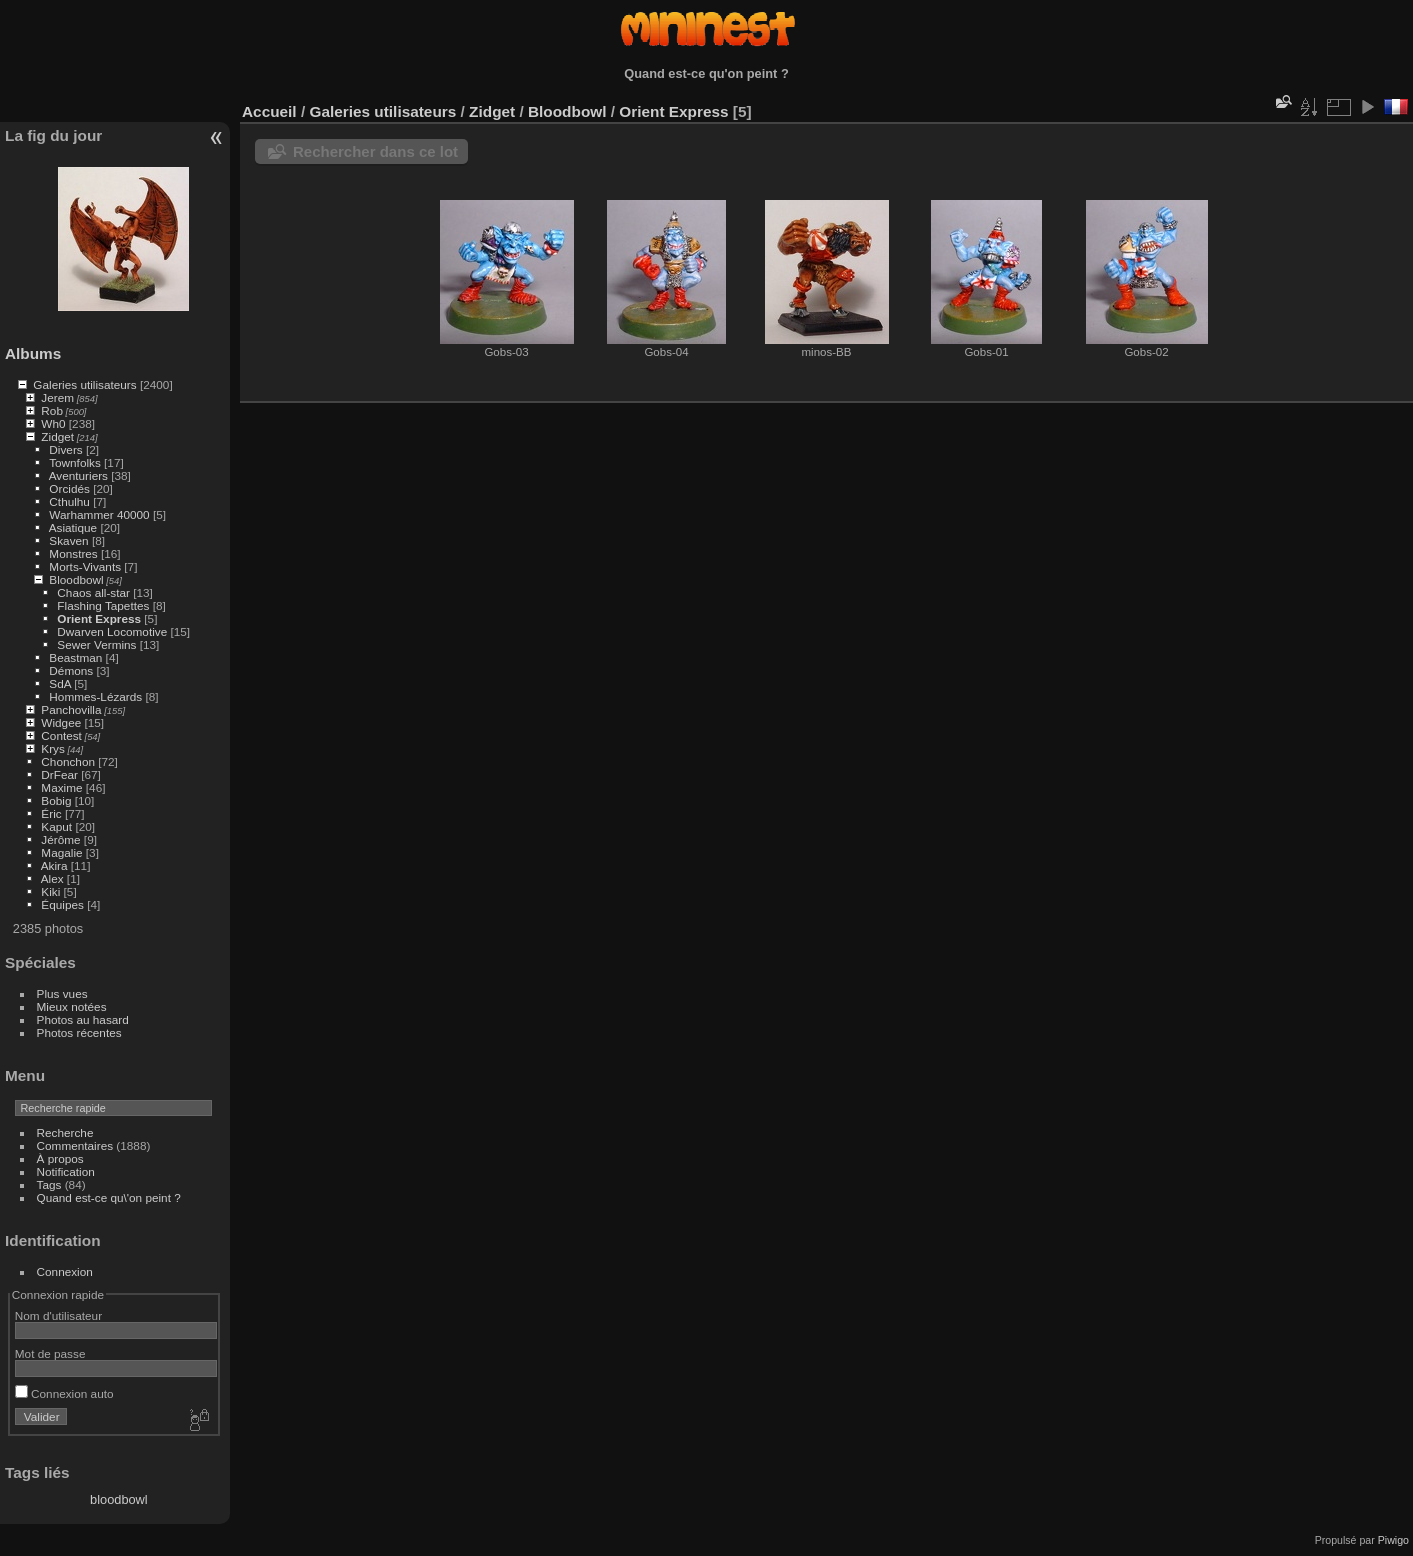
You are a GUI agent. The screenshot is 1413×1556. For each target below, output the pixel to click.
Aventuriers (78, 475)
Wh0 (53, 423)
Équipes (62, 904)
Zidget (57, 436)
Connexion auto (64, 1393)
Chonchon (68, 761)
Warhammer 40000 (99, 514)
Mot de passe (50, 1353)
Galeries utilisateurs (84, 384)
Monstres (73, 553)
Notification (66, 1171)
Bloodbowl (76, 579)
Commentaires (75, 1145)
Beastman (75, 657)
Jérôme (60, 839)
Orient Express (99, 618)
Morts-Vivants (85, 566)
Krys (53, 748)
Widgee (61, 722)
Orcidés (69, 488)
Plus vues (62, 993)
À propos (60, 1158)
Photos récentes (79, 1032)
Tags (49, 1184)
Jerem (57, 397)
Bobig (56, 800)
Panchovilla (71, 709)
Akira (54, 865)
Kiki (50, 891)
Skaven (68, 540)
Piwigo (1393, 1540)
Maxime (61, 787)
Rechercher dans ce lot (375, 151)
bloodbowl (119, 1499)
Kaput (56, 826)
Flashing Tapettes (103, 605)
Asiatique (73, 527)
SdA (60, 683)
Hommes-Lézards (95, 696)
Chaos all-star (93, 592)
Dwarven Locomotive (112, 631)
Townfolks (75, 462)
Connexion (65, 1271)
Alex (52, 878)
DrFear (59, 774)
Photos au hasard (83, 1019)
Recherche (65, 1132)
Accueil (269, 111)
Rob (52, 410)
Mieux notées (72, 1006)
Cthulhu (69, 501)
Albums (33, 353)
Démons (71, 670)
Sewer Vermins (96, 644)
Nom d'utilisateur (58, 1315)
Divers (65, 449)
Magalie (61, 852)
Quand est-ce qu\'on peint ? (109, 1197)
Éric (51, 813)
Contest (61, 735)
